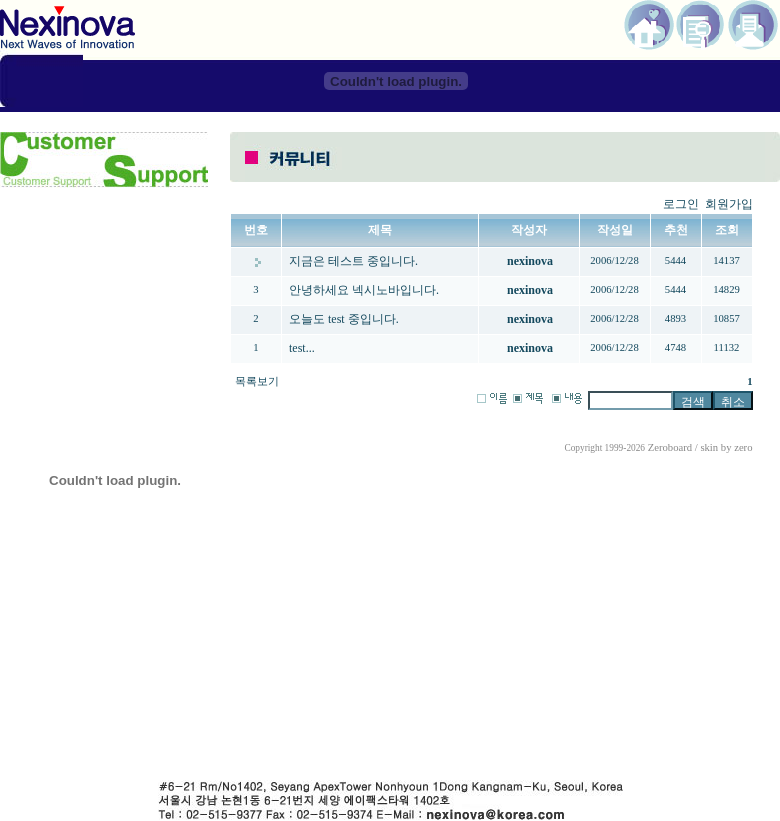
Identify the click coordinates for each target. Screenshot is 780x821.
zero (743, 447)
